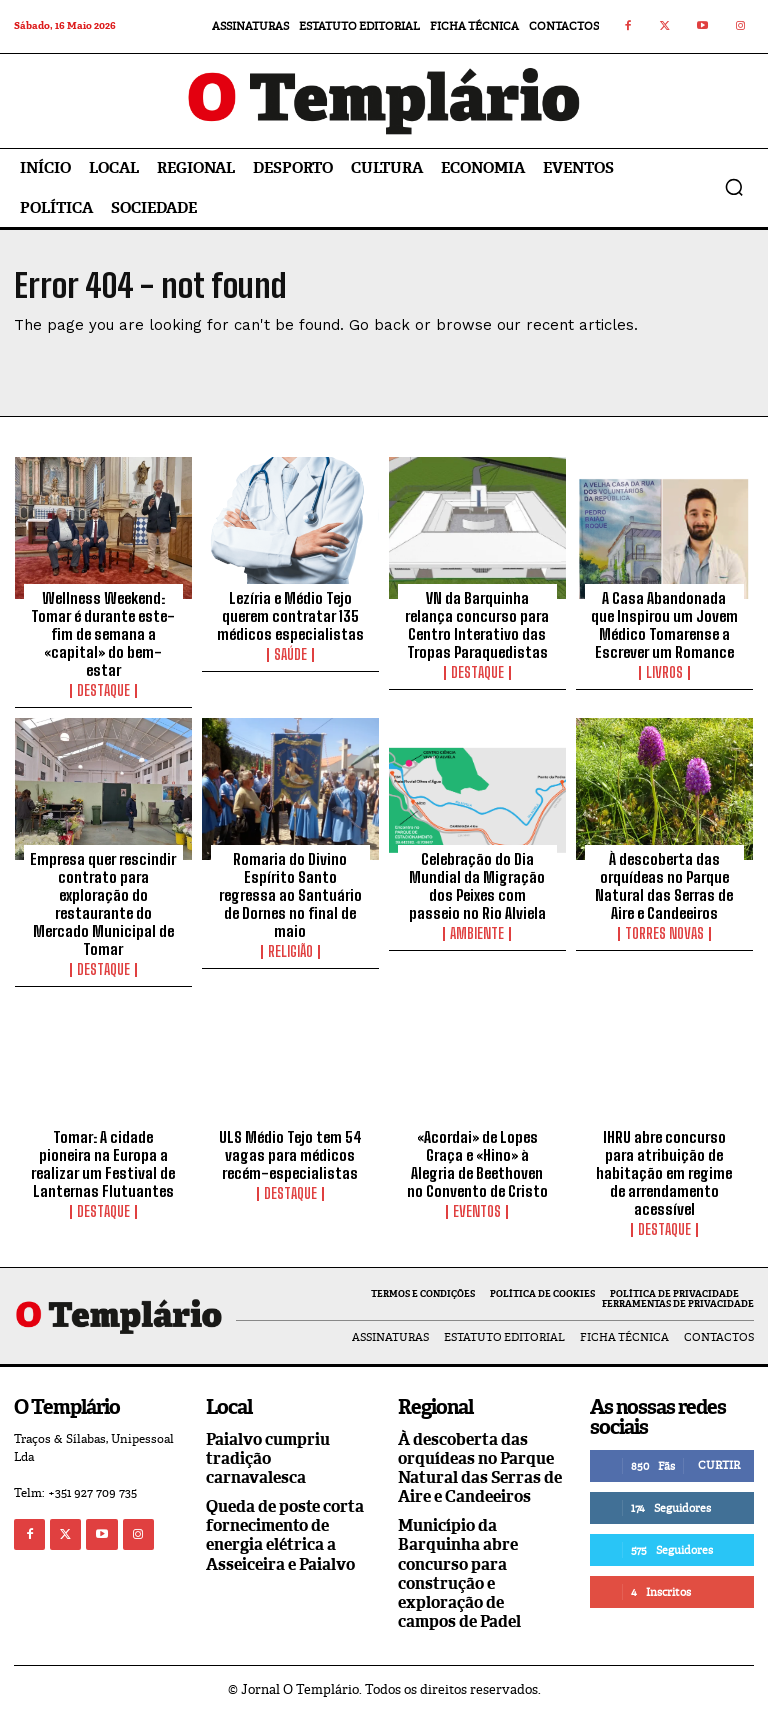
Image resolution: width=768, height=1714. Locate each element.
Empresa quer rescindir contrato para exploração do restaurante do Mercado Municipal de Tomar (103, 904)
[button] (734, 187)
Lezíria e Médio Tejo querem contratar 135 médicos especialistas (290, 616)
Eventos (477, 1212)
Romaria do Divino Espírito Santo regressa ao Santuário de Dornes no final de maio (290, 895)
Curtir (719, 1465)
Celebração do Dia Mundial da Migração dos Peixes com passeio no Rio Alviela (477, 886)
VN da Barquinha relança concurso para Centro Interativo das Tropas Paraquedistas (477, 625)
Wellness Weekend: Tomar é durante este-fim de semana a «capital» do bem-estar (103, 634)
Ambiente (477, 934)
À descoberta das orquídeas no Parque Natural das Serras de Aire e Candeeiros (664, 886)
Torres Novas (664, 934)
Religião (290, 952)
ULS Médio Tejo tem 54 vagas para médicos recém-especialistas (290, 1155)
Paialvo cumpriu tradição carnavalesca (268, 1458)
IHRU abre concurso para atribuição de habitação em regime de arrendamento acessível (664, 1173)
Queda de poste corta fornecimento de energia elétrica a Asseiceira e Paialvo (285, 1535)
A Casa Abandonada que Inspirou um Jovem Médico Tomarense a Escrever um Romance (664, 625)
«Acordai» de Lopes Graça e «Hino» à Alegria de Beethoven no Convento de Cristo (477, 1164)
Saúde (290, 655)
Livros (664, 673)
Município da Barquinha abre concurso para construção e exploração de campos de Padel (459, 1573)
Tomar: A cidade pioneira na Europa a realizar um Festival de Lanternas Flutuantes (103, 1164)
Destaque (103, 691)
